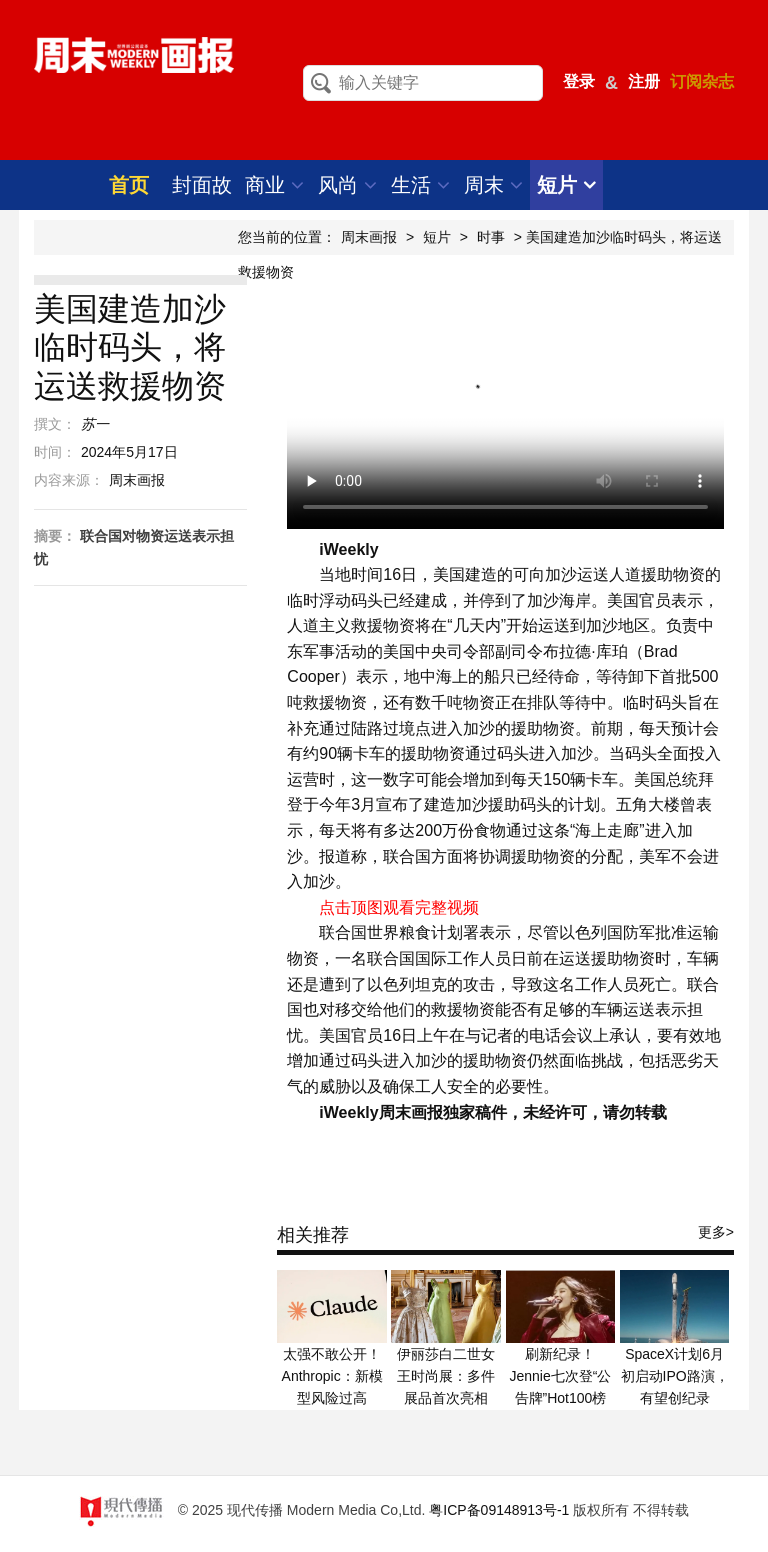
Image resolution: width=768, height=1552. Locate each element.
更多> (716, 1232)
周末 (493, 185)
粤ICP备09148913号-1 (499, 1510)
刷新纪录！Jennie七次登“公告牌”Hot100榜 (560, 1376)
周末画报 (369, 237)
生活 (420, 185)
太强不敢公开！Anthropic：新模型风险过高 (332, 1376)
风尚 (347, 185)
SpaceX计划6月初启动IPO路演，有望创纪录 (675, 1376)
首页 (129, 185)
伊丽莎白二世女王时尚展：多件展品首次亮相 (446, 1376)
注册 (644, 81)
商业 (274, 185)
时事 (491, 237)
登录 (579, 81)
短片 (566, 185)
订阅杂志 (702, 81)
